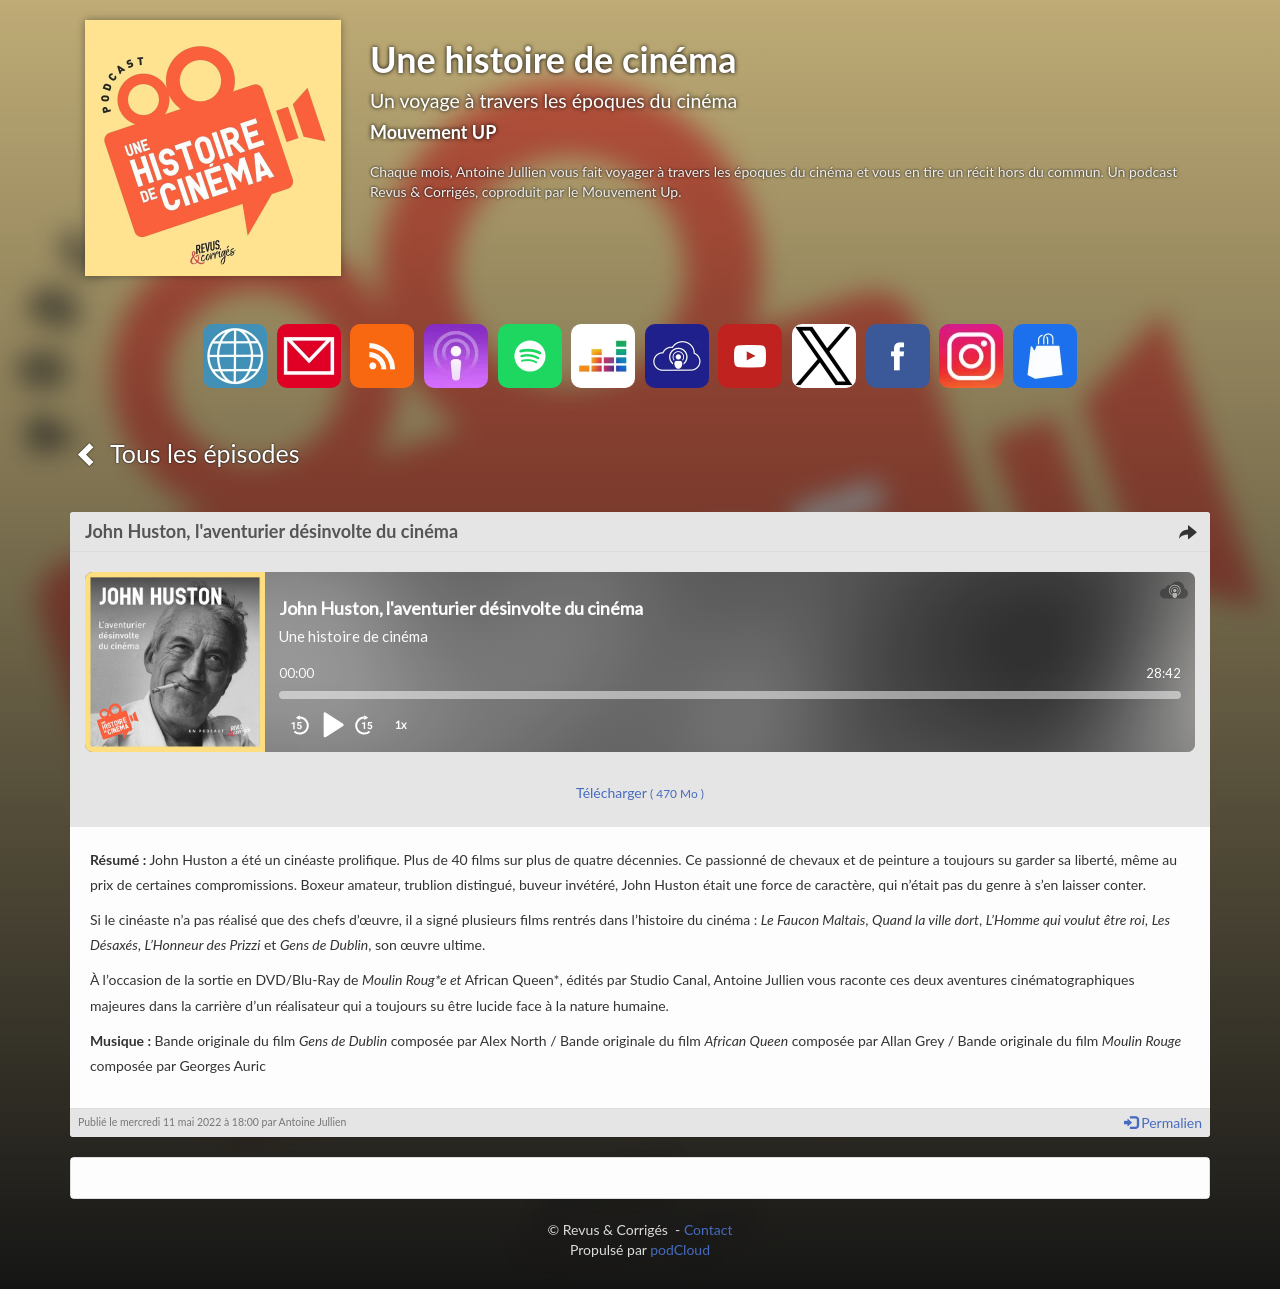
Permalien (1163, 1122)
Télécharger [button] (640, 792)
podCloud (680, 1249)
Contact (708, 1229)
